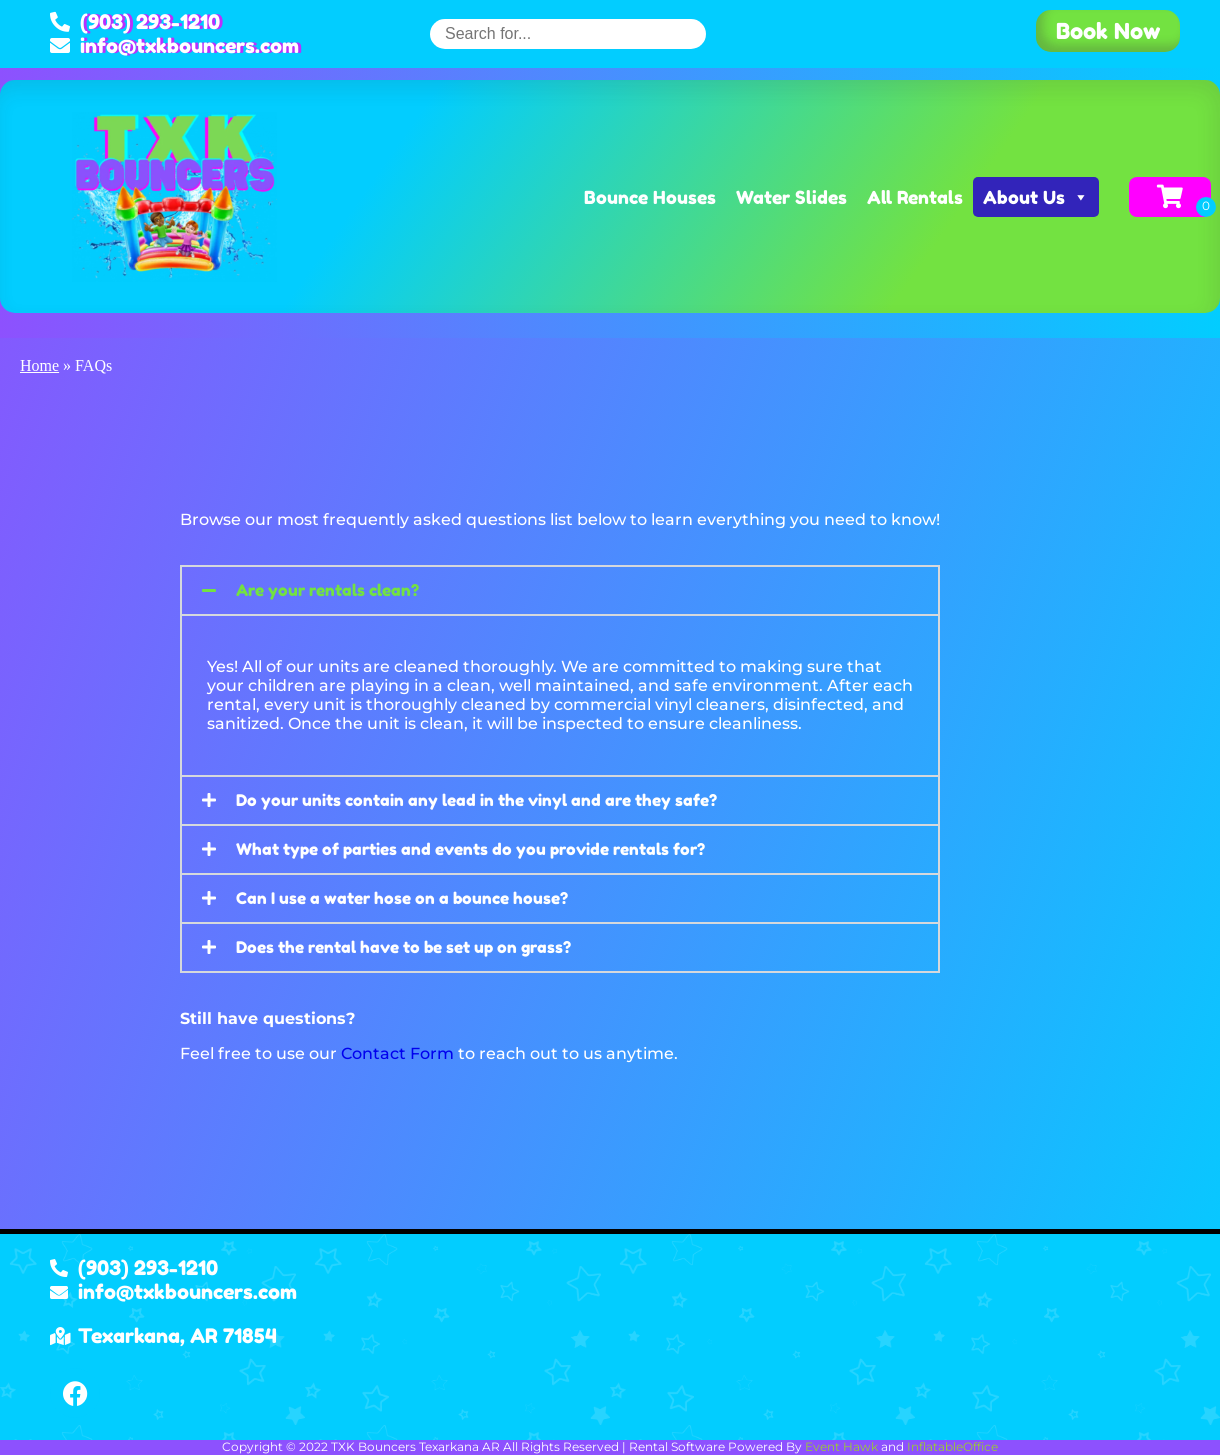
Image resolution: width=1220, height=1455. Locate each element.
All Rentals (915, 197)
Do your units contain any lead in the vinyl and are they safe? (476, 800)
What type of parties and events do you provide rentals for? (470, 849)
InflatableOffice (952, 1446)
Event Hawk (841, 1446)
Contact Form (397, 1053)
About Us (1036, 197)
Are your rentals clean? (327, 590)
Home (39, 365)
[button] (560, 590)
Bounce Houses (650, 197)
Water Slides (791, 197)
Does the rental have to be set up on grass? (403, 947)
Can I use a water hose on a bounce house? (402, 898)
